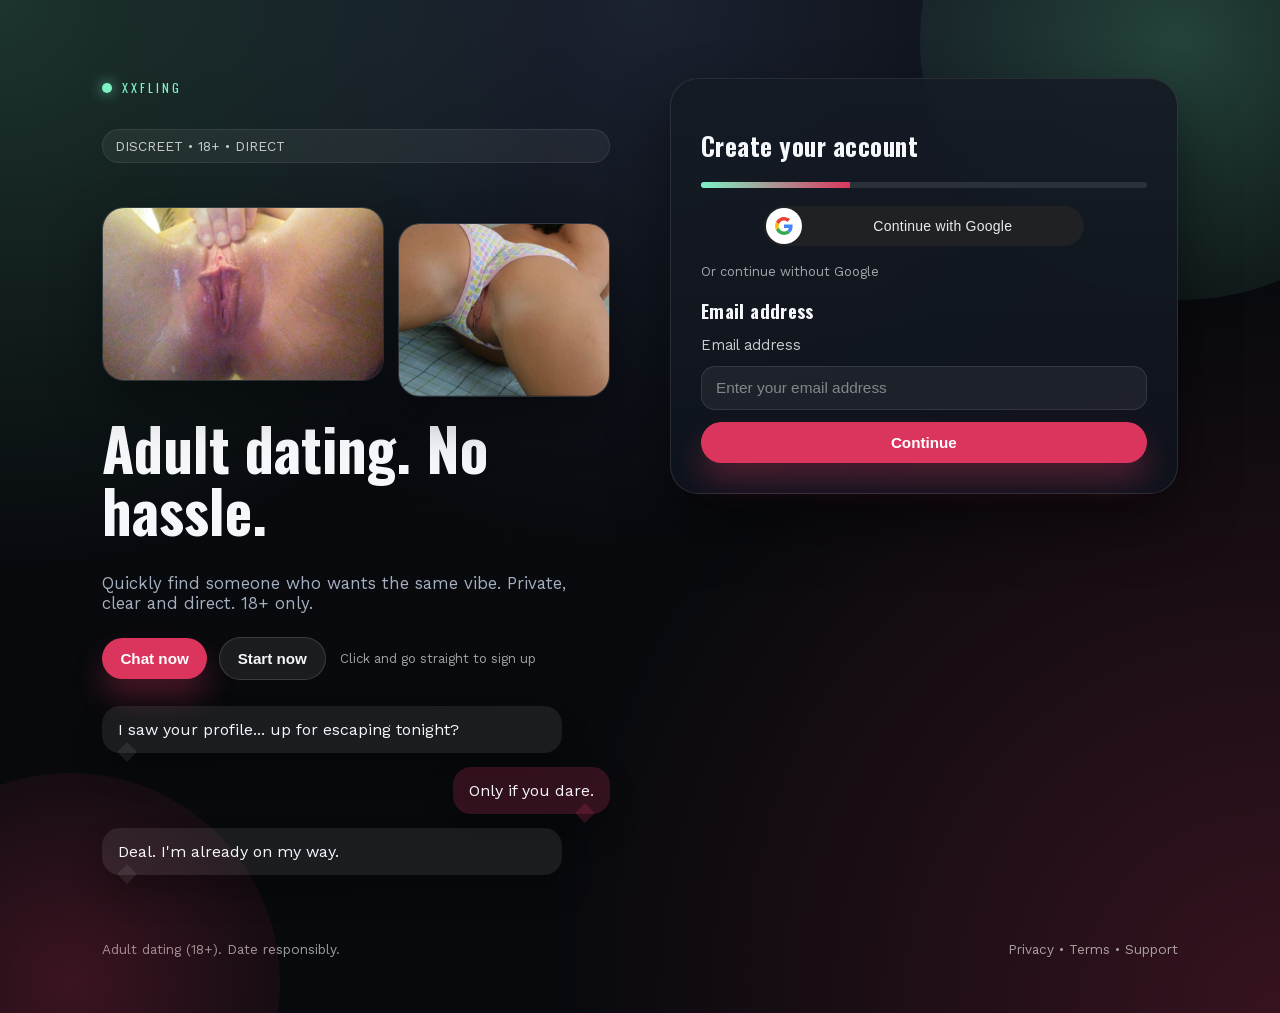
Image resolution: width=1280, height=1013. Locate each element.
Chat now (154, 658)
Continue (924, 442)
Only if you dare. (531, 790)
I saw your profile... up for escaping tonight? (288, 729)
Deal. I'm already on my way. (228, 851)
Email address (751, 345)
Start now (272, 658)
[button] (924, 226)
